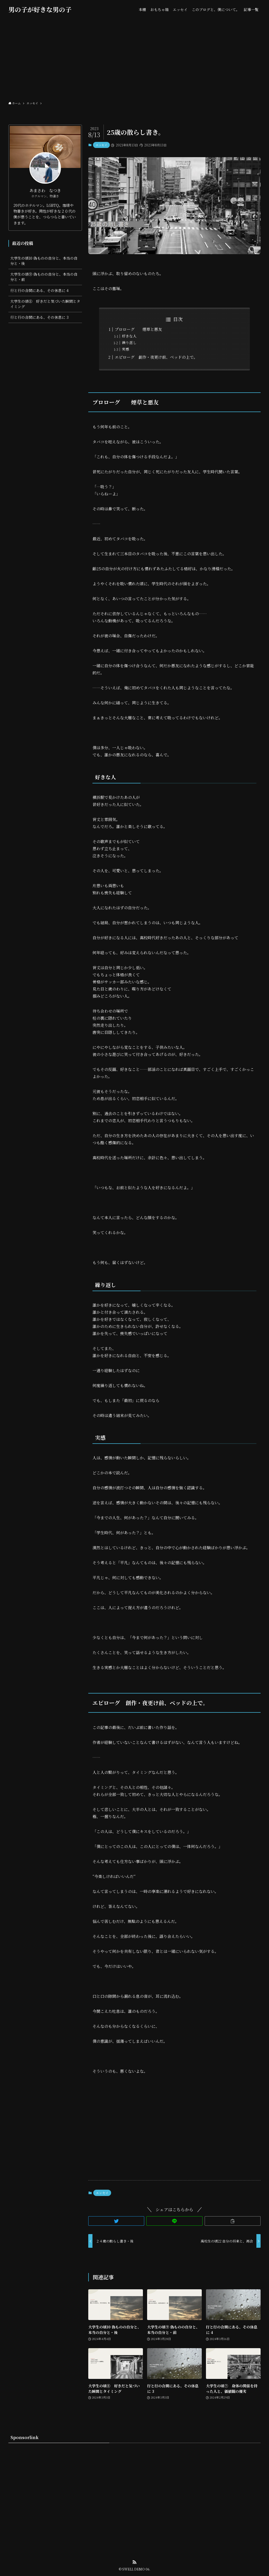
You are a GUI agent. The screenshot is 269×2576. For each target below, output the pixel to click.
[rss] (134, 2562)
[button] (116, 2221)
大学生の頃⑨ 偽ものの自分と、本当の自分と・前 (43, 276)
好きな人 (129, 335)
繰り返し (129, 342)
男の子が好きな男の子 (39, 9)
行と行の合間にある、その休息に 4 (39, 290)
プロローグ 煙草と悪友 (138, 329)
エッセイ (101, 145)
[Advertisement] (134, 58)
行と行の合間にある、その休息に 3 (39, 317)
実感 (125, 349)
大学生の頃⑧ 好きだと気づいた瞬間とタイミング (45, 304)
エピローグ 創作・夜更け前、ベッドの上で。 (156, 357)
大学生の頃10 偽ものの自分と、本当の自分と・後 (43, 260)
